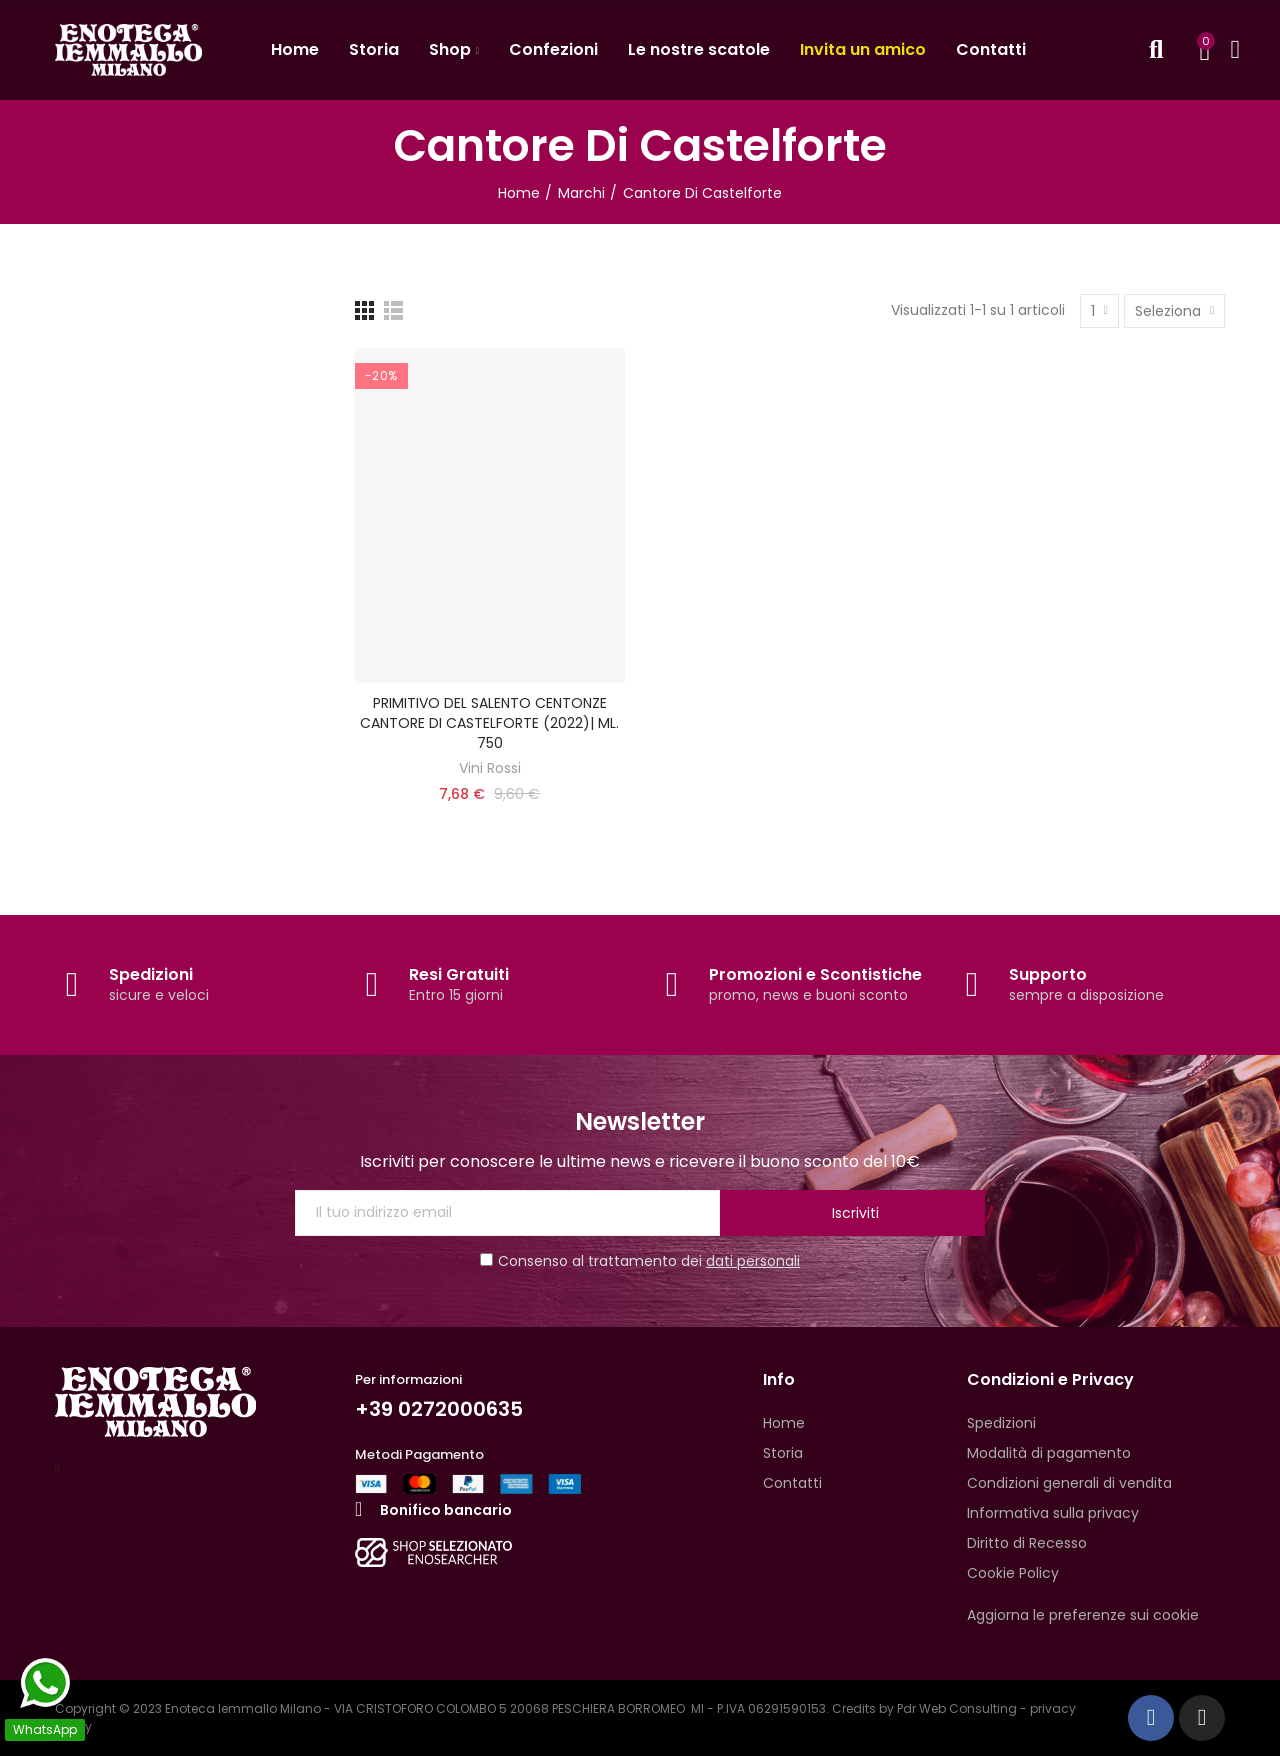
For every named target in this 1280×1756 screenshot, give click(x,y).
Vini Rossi (490, 768)
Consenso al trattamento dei (640, 1261)
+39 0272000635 (439, 1409)
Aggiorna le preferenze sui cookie (1083, 1615)
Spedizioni (151, 974)
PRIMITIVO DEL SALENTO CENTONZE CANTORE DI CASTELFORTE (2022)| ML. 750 (489, 723)
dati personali (753, 1261)
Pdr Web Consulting (957, 1708)
